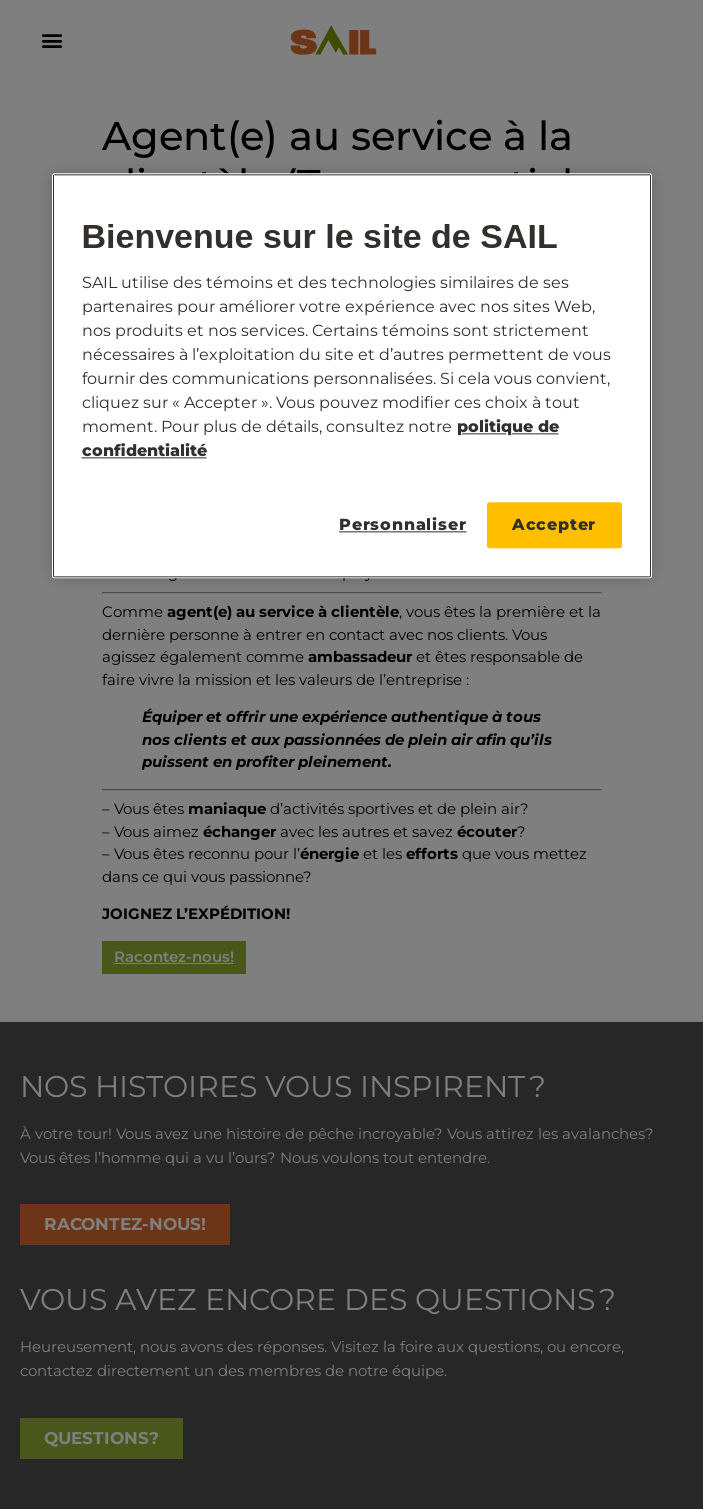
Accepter (554, 524)
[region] (352, 376)
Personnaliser (402, 524)
